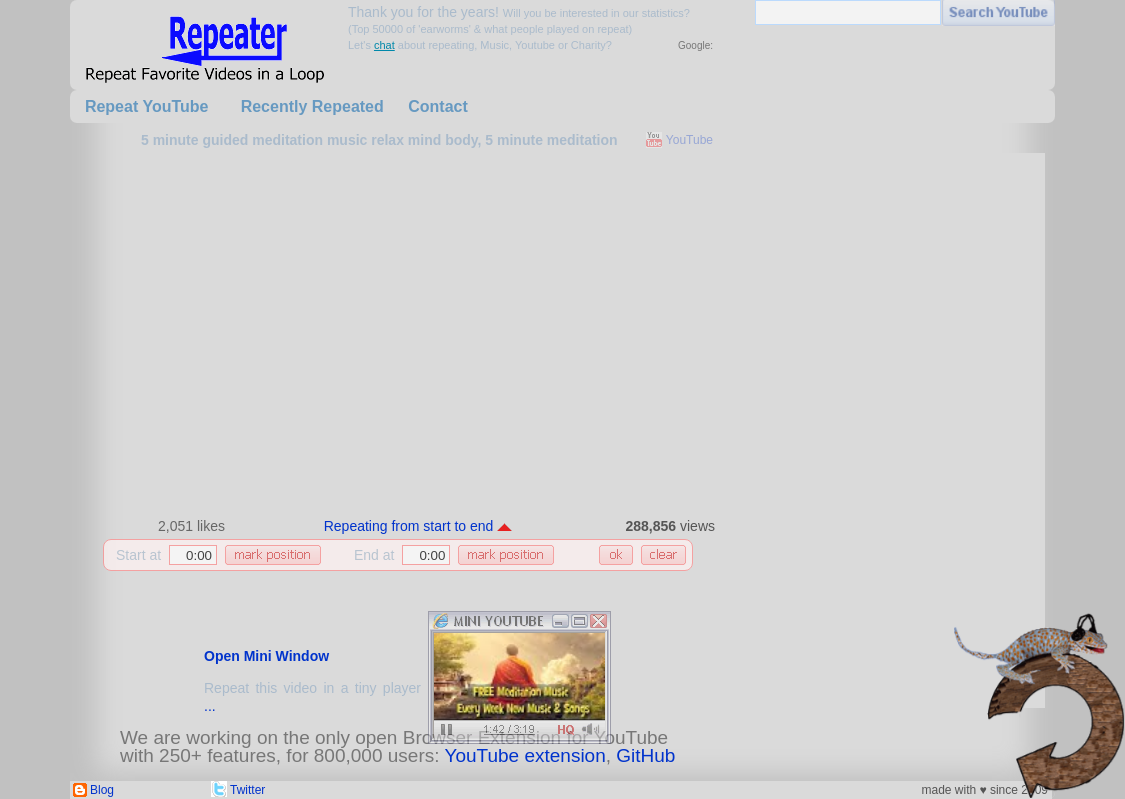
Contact (438, 106)
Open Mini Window (266, 656)
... (210, 706)
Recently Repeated (312, 106)
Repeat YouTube (147, 106)
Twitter (247, 790)
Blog (102, 790)
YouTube (689, 140)
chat (384, 45)
